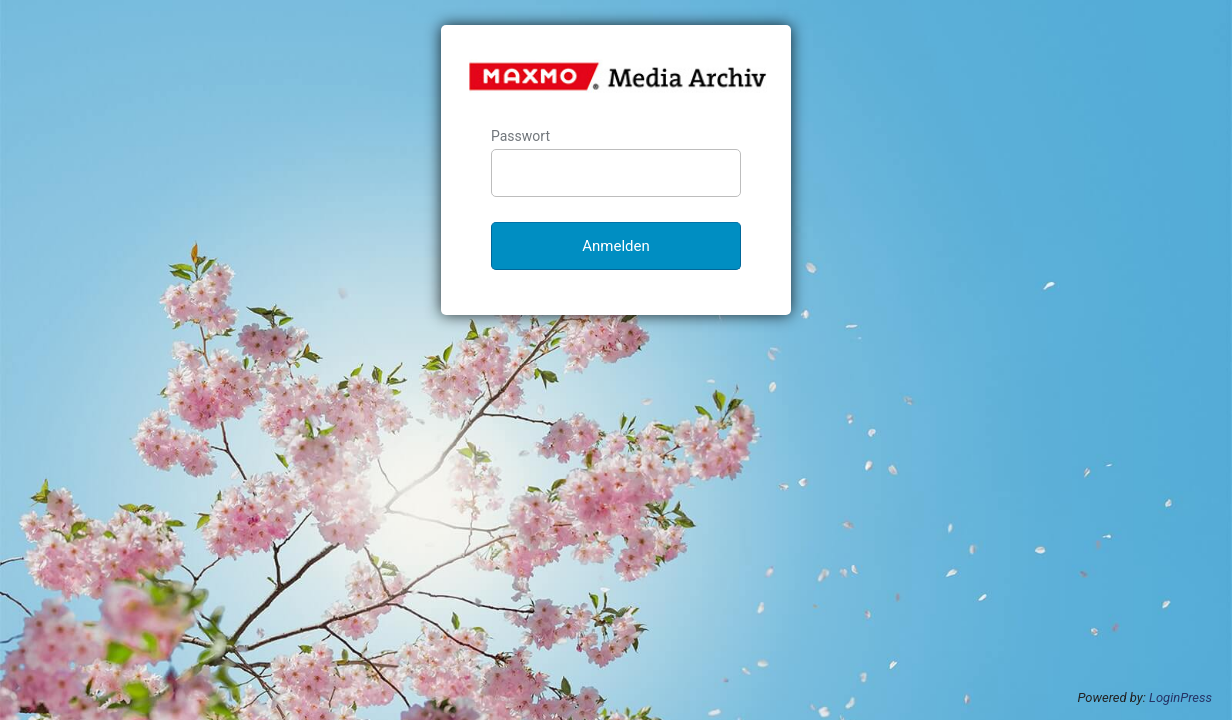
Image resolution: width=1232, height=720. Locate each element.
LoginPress (1180, 697)
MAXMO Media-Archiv (617, 76)
